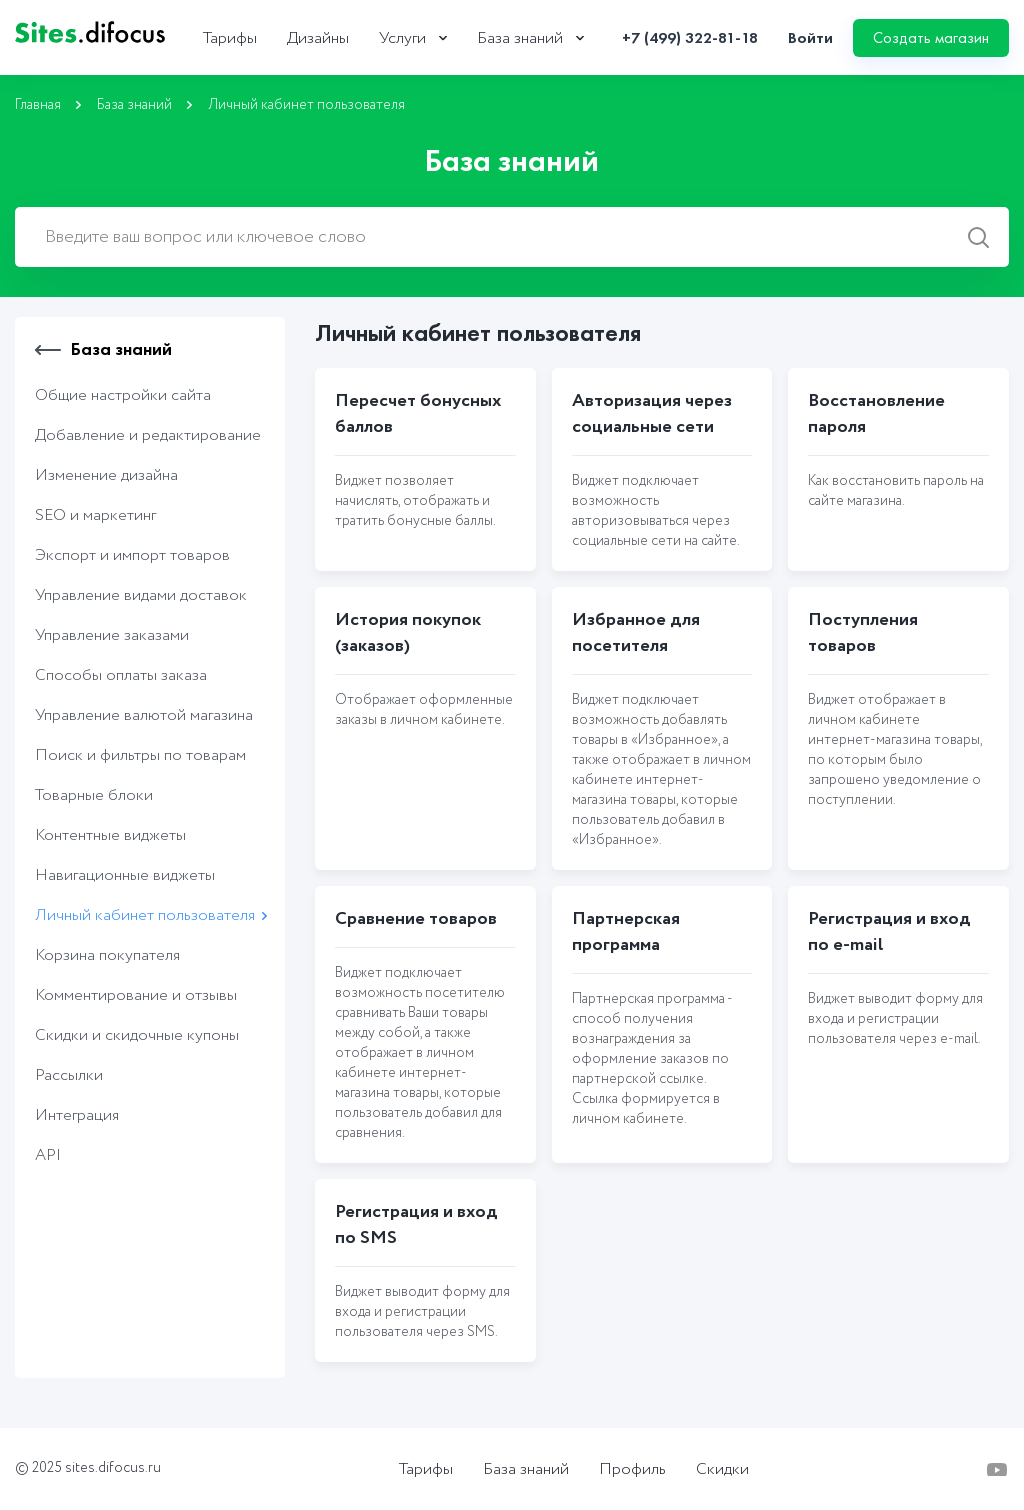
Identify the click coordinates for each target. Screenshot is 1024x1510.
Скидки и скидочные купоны (137, 1035)
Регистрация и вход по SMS (416, 1225)
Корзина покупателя (107, 955)
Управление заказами (112, 635)
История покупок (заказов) (408, 633)
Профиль (632, 1470)
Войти (810, 38)
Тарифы (230, 39)
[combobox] (512, 237)
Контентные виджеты (110, 835)
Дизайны (318, 39)
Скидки (722, 1470)
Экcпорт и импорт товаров (132, 555)
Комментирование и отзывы (136, 995)
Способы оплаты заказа (121, 675)
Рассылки (69, 1075)
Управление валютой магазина (144, 715)
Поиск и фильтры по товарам (140, 755)
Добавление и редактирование (148, 435)
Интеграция (77, 1115)
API (48, 1155)
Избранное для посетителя (636, 633)
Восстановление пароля (876, 414)
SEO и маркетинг (95, 515)
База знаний (520, 39)
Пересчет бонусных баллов (418, 414)
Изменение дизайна (106, 475)
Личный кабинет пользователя (145, 915)
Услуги (402, 39)
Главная (38, 105)
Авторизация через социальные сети (652, 414)
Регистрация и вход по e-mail (889, 932)
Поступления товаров (863, 633)
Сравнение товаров (416, 919)
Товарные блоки (94, 795)
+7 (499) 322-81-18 (690, 38)
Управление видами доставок (141, 595)
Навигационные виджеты (125, 875)
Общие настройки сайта (123, 395)
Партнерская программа (626, 932)
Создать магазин (931, 37)
